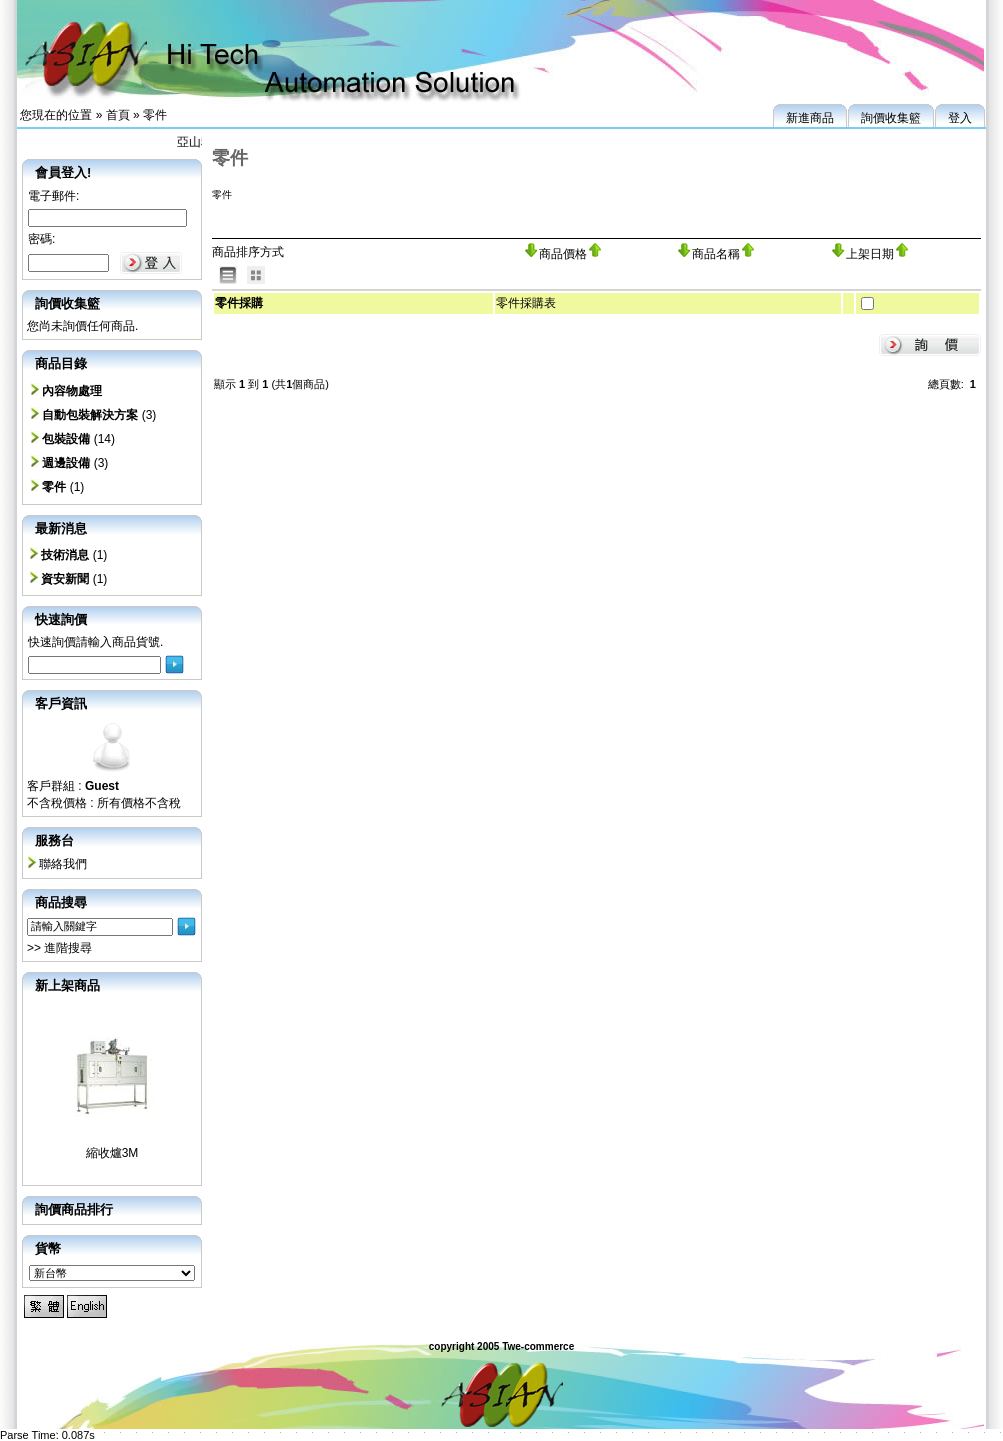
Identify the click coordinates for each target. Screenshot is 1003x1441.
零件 (155, 115)
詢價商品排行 (74, 1209)
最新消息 (61, 528)
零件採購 (239, 303)
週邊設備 (66, 463)
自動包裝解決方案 (90, 415)
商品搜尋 (61, 902)
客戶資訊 (61, 703)
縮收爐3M (112, 1153)
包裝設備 (66, 439)
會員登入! (63, 172)
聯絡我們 (63, 864)
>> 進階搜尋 (59, 948)
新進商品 (810, 118)
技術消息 (65, 555)
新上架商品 (67, 985)
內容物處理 (72, 391)
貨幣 (48, 1248)
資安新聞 (65, 579)
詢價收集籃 (891, 118)
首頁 (118, 115)
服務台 (54, 840)
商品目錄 (61, 363)
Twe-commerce (538, 1346)
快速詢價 (61, 619)
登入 (960, 118)
